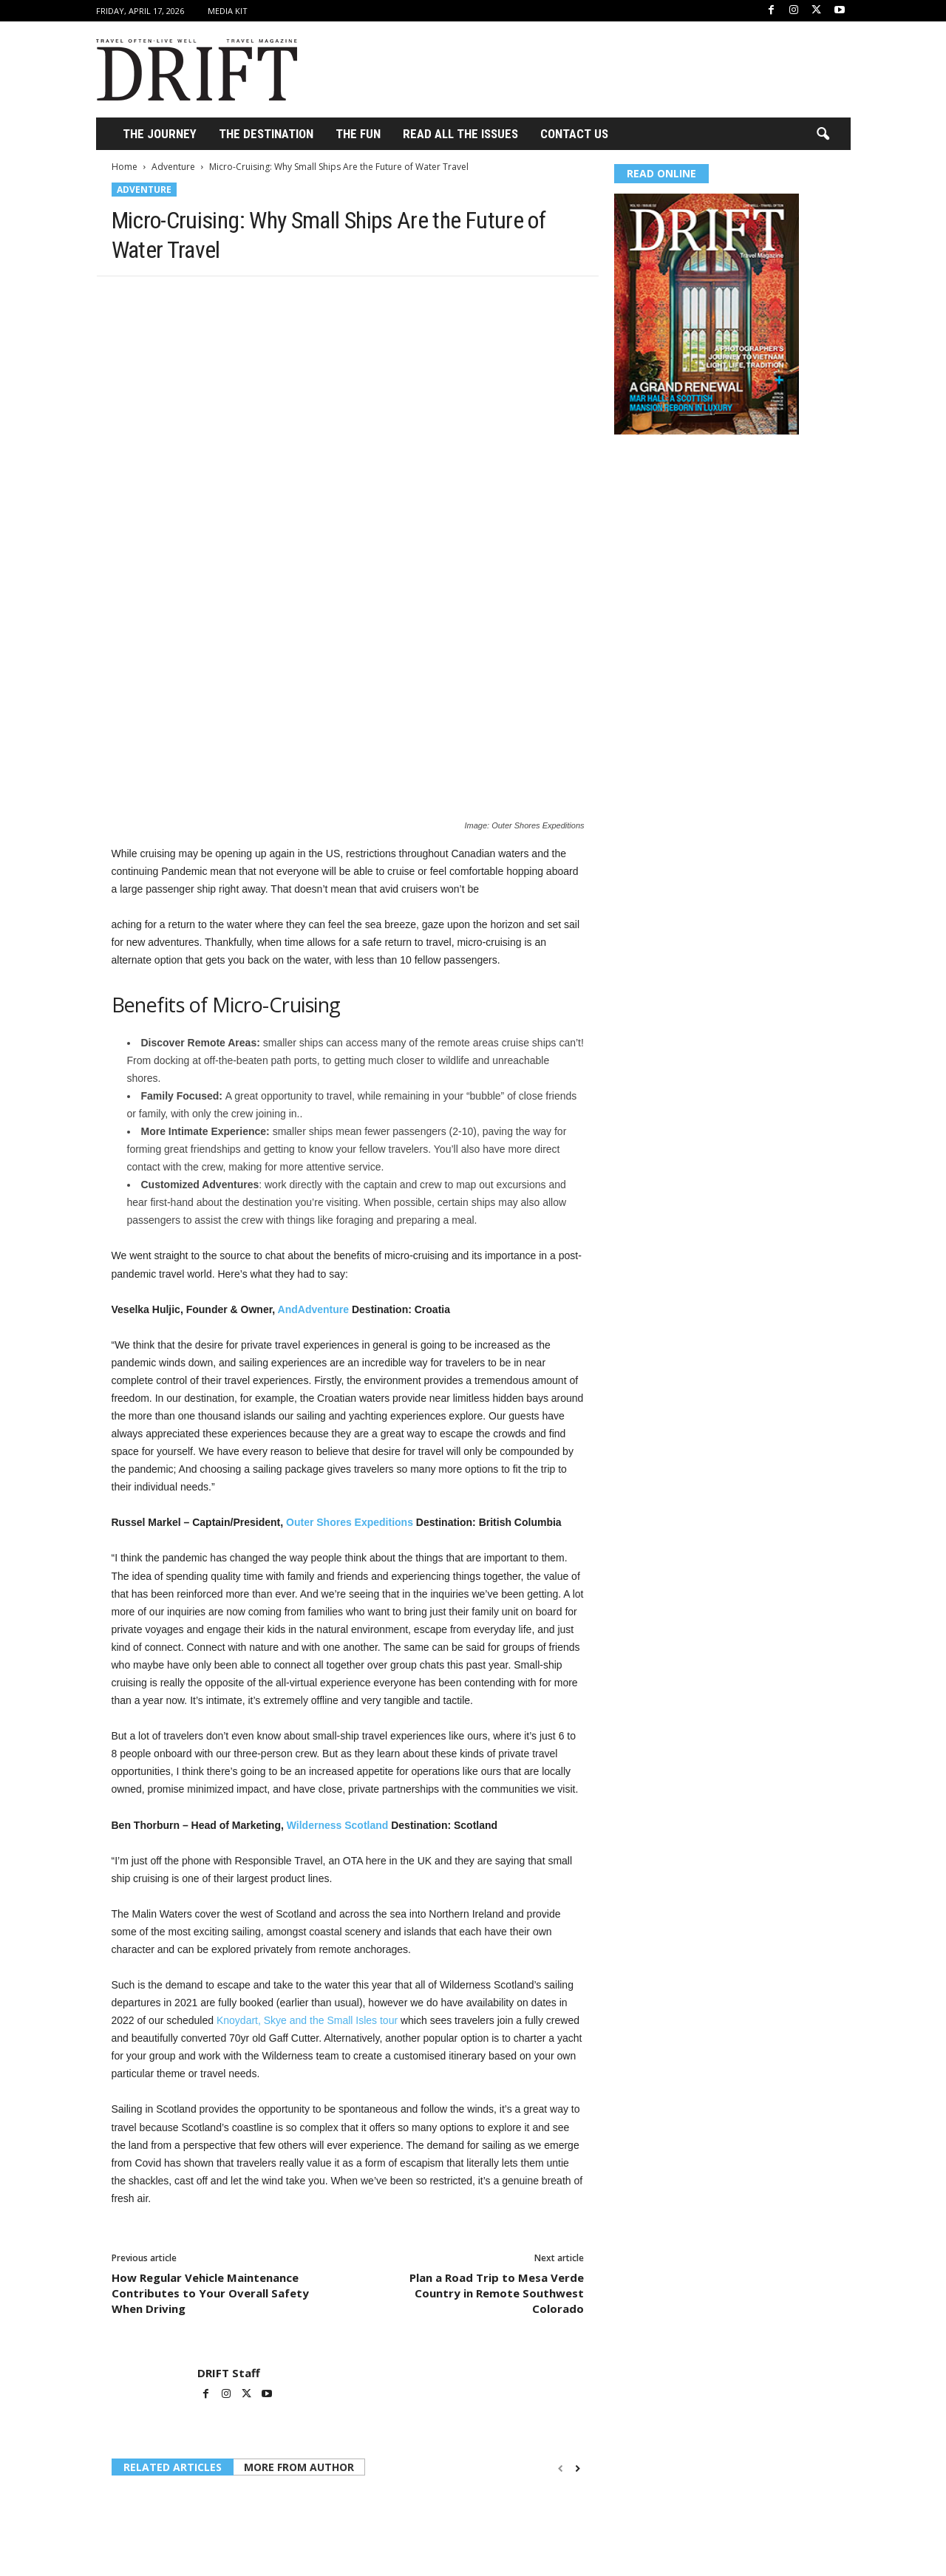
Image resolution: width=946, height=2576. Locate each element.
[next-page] (578, 2289)
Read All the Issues (460, 133)
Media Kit (228, 10)
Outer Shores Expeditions (349, 1343)
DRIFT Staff (228, 2194)
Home (124, 166)
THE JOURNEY (160, 133)
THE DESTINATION (266, 133)
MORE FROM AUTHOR (299, 2288)
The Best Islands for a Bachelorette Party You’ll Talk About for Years (506, 2445)
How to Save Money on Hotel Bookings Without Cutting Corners (179, 2445)
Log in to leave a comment (172, 2536)
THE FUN (358, 133)
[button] (822, 134)
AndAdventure (313, 1131)
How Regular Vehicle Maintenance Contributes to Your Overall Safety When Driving (210, 2114)
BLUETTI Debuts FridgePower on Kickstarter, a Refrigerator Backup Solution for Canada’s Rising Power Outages (343, 2451)
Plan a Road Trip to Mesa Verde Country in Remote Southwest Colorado (496, 2114)
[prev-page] (561, 2289)
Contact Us (574, 133)
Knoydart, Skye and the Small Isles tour (309, 1841)
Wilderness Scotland (338, 1646)
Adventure (173, 166)
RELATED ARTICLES (172, 2288)
